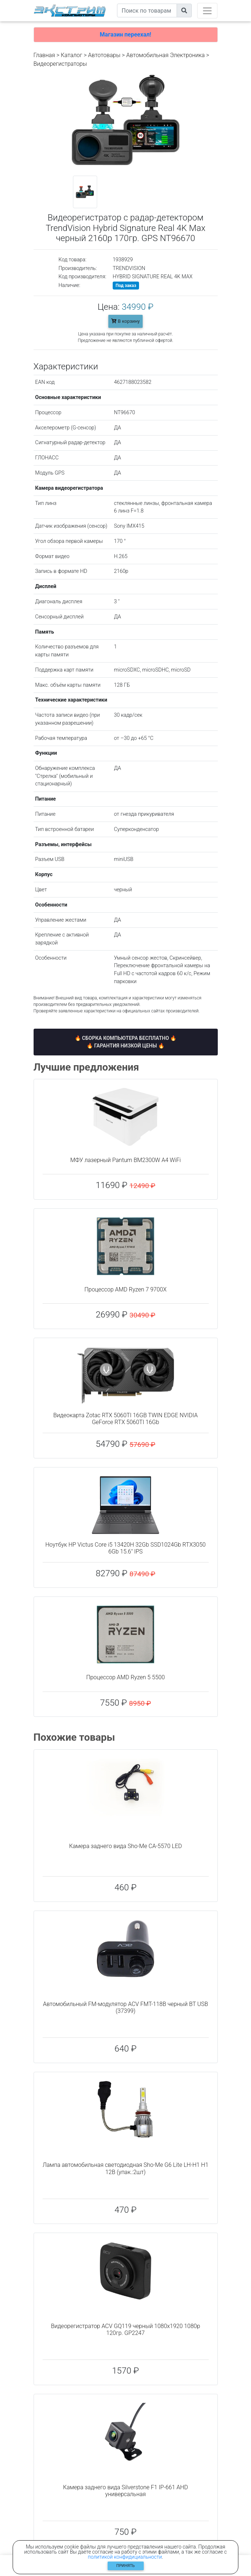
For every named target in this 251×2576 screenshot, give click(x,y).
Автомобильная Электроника (165, 55)
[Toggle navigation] (207, 10)
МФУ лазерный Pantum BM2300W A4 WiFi (125, 1160)
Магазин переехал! (125, 34)
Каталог (71, 55)
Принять (125, 2565)
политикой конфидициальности (125, 2557)
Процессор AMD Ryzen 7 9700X (125, 1289)
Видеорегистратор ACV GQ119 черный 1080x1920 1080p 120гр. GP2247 (125, 2329)
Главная (44, 55)
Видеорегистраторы (60, 63)
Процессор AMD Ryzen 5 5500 (125, 1677)
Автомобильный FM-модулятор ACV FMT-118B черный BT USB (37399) (125, 2007)
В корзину (125, 321)
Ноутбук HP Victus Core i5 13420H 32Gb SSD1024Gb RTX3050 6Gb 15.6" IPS (126, 1548)
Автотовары (104, 55)
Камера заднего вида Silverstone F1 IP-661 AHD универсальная (125, 2491)
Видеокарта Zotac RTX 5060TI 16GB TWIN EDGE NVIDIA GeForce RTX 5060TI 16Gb (125, 1419)
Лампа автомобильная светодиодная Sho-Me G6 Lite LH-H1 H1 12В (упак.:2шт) (125, 2168)
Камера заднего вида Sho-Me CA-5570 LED (125, 1846)
